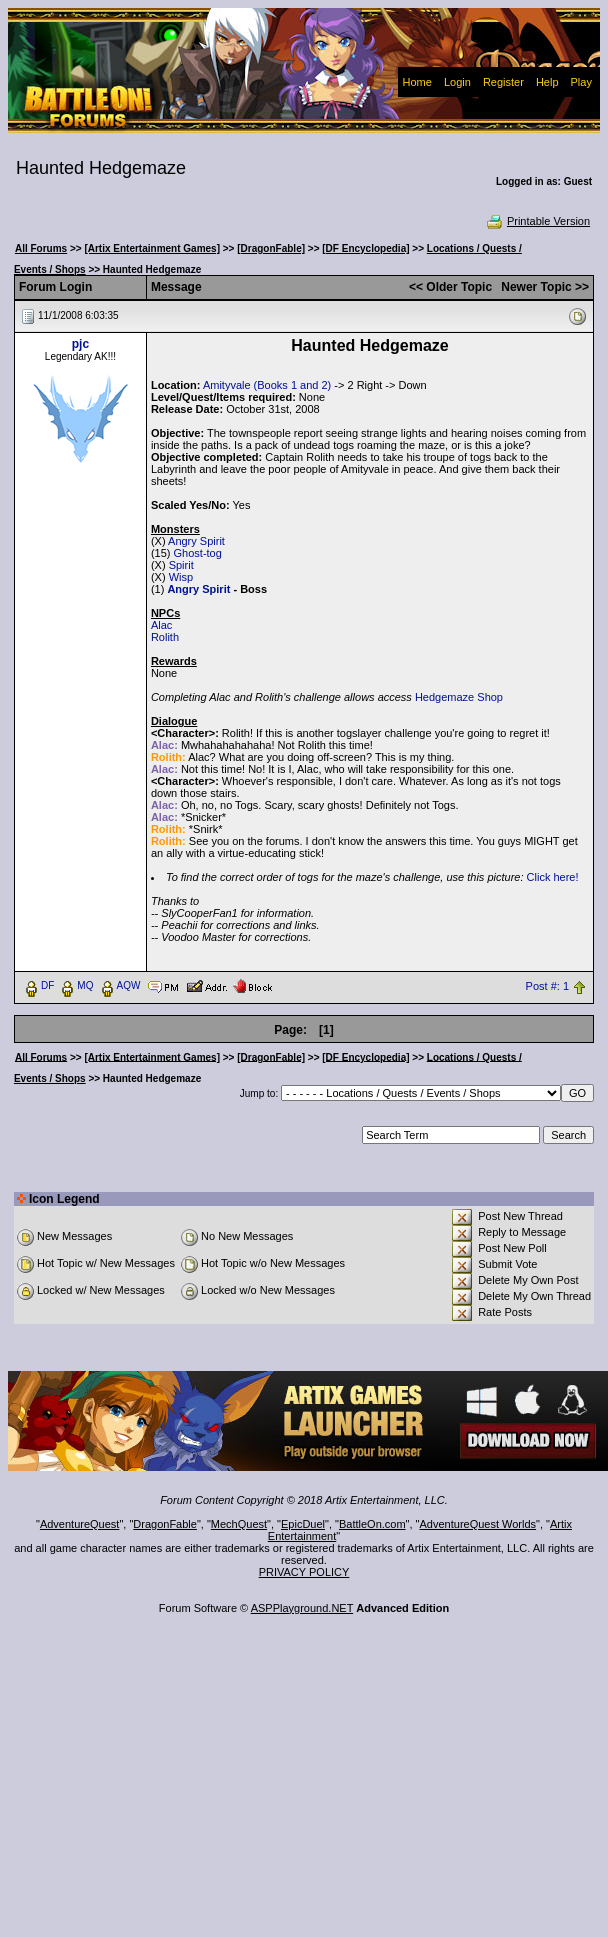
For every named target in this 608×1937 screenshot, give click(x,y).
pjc (80, 344)
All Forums (41, 248)
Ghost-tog (198, 553)
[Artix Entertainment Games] (152, 248)
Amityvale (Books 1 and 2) (267, 385)
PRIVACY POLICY (304, 1572)
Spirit (181, 565)
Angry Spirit (196, 541)
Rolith (165, 637)
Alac (161, 625)
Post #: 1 (547, 986)
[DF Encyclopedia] (365, 248)
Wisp (181, 577)
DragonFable (165, 1524)
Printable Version (537, 221)
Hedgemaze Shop (459, 697)
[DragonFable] (271, 248)
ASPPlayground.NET (302, 1608)
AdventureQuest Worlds (478, 1524)
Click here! (553, 877)
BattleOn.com (372, 1524)
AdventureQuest (80, 1524)
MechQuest (239, 1524)
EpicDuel (303, 1524)
